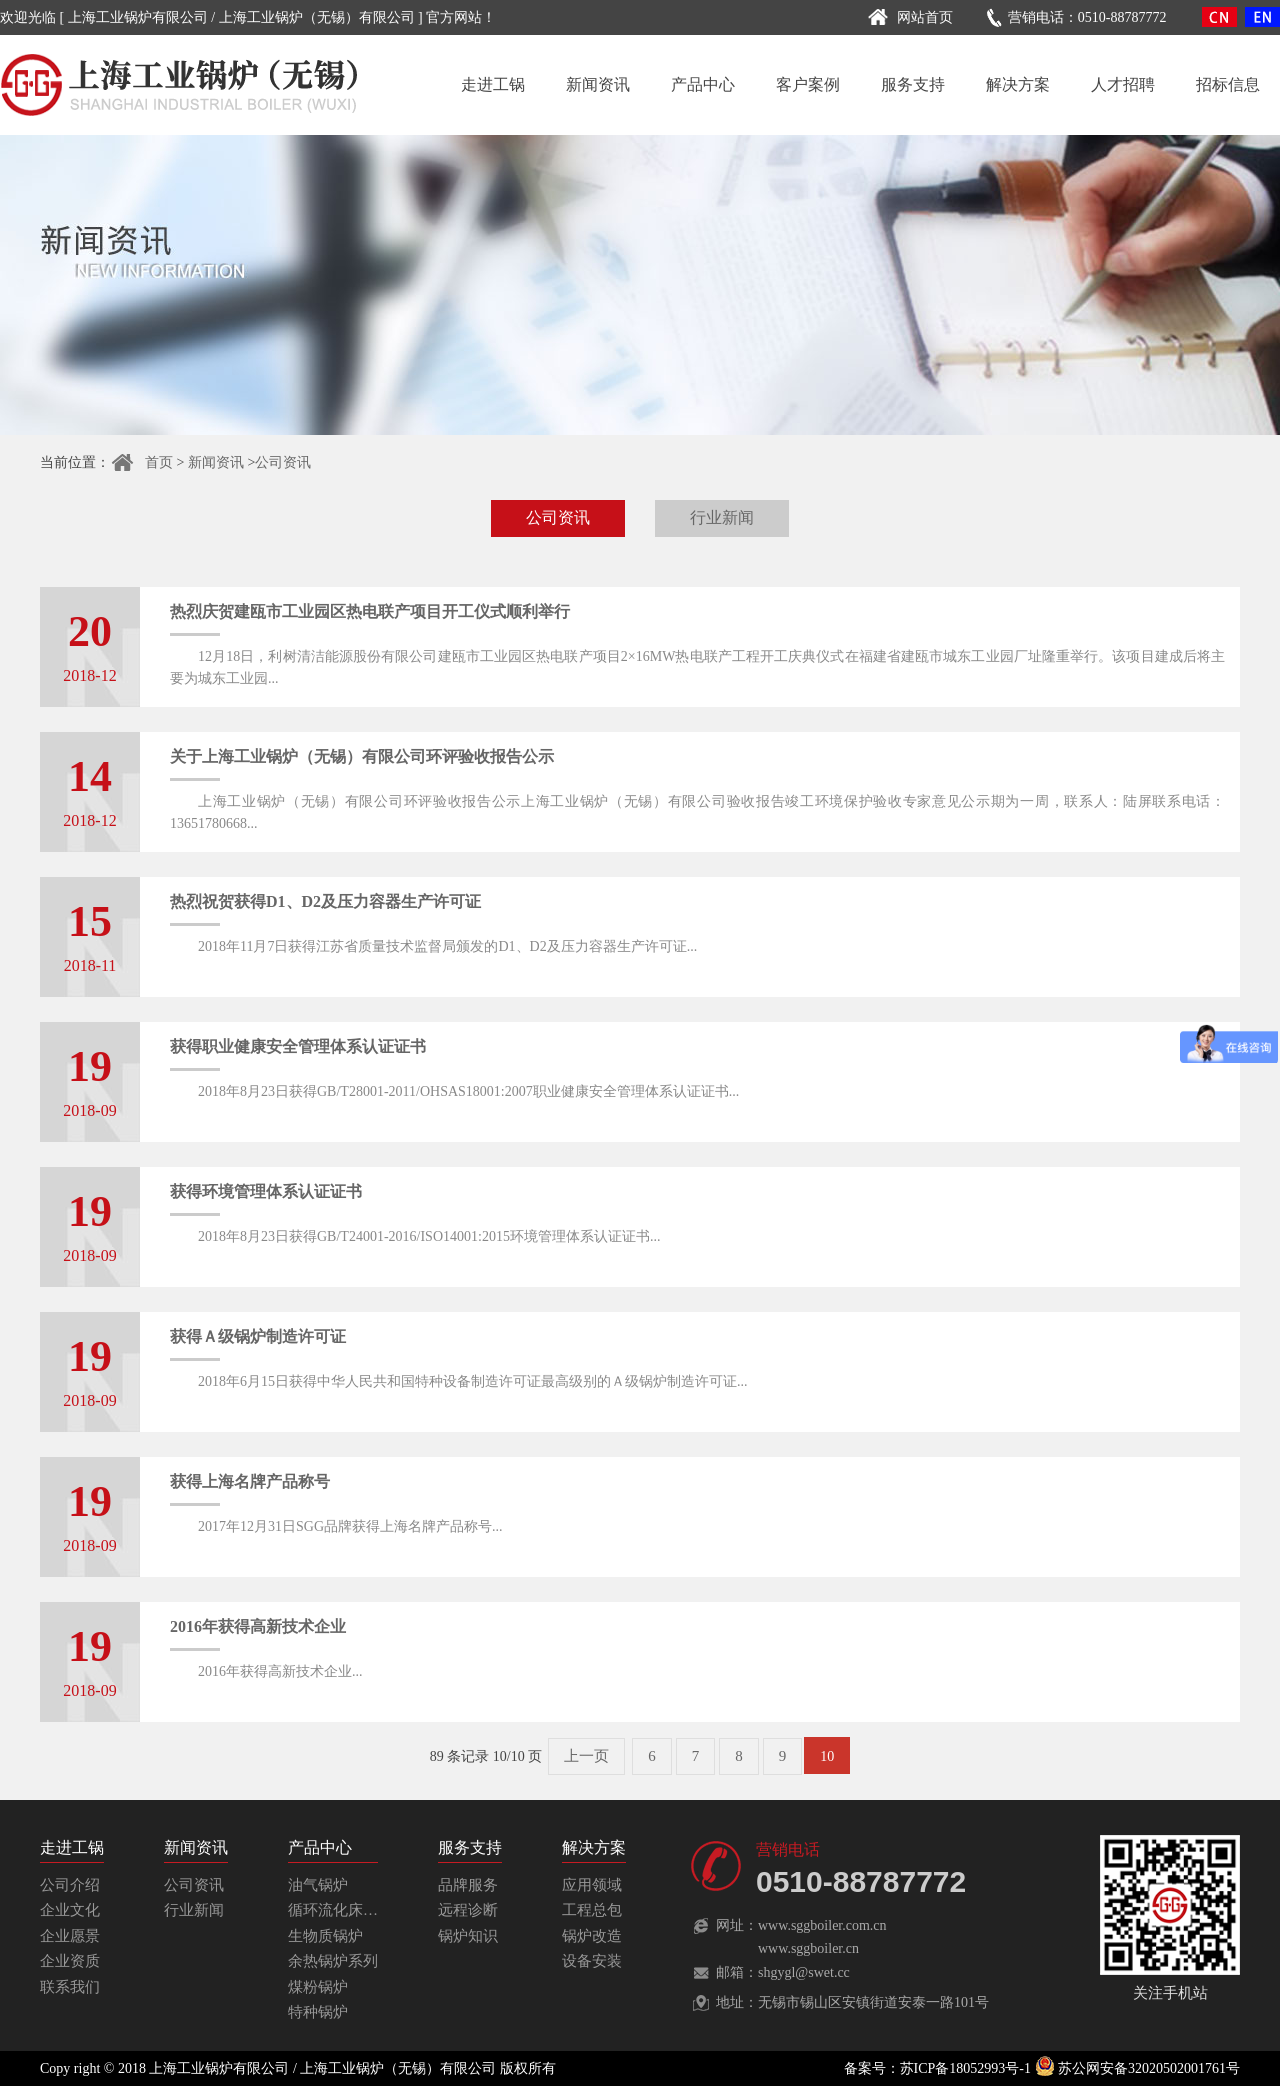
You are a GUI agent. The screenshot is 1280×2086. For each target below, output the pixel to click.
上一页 (586, 1756)
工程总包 (592, 1910)
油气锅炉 (318, 1885)
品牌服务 (468, 1885)
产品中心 (703, 84)
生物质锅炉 (325, 1936)
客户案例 (808, 84)
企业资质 (70, 1961)
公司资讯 (283, 462)
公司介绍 (70, 1885)
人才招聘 (1123, 84)
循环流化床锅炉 (340, 1910)
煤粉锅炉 (318, 1987)
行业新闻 (722, 517)
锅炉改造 (592, 1936)
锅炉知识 (468, 1936)
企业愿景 (70, 1936)
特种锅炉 (318, 2012)
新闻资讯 (598, 84)
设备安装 (592, 1961)
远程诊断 (468, 1910)
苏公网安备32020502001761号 (1138, 2068)
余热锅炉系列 (333, 1961)
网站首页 (907, 17)
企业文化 (70, 1910)
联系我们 (70, 1987)
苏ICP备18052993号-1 (965, 2068)
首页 (141, 462)
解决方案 (1018, 84)
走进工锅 (493, 84)
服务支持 (913, 84)
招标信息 (1228, 84)
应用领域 (592, 1885)
